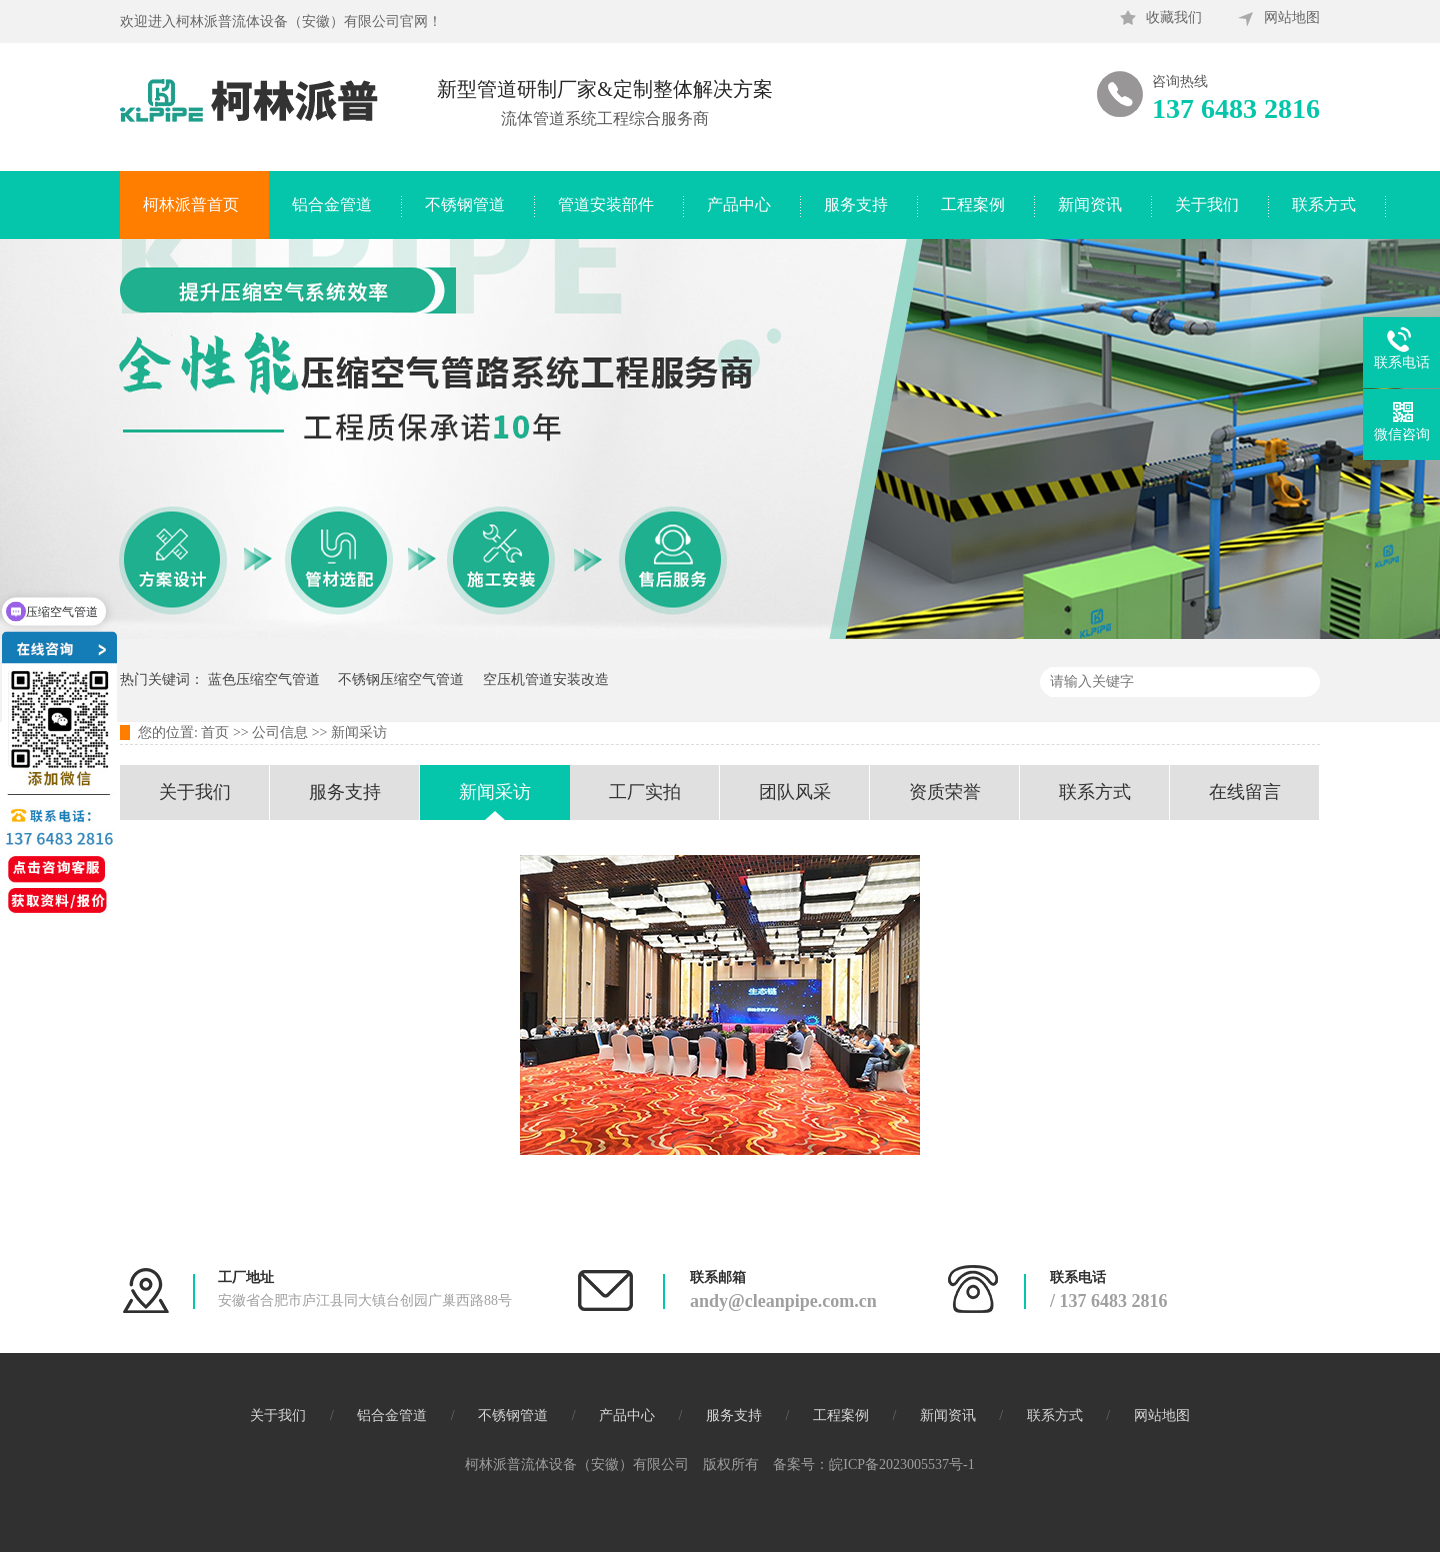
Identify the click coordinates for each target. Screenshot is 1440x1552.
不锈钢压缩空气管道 (401, 679)
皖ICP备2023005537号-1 (901, 1464)
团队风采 (795, 792)
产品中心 (739, 204)
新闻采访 (359, 732)
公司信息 (280, 732)
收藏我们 (1174, 17)
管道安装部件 (606, 204)
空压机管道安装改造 (546, 679)
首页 (215, 732)
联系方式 (1324, 204)
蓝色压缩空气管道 (264, 679)
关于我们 (1207, 204)
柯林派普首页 (191, 204)
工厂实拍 (645, 792)
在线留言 (1245, 792)
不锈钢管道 (465, 204)
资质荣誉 (945, 792)
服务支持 (856, 204)
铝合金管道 (332, 204)
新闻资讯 (1090, 204)
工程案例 (973, 204)
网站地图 (1292, 17)
